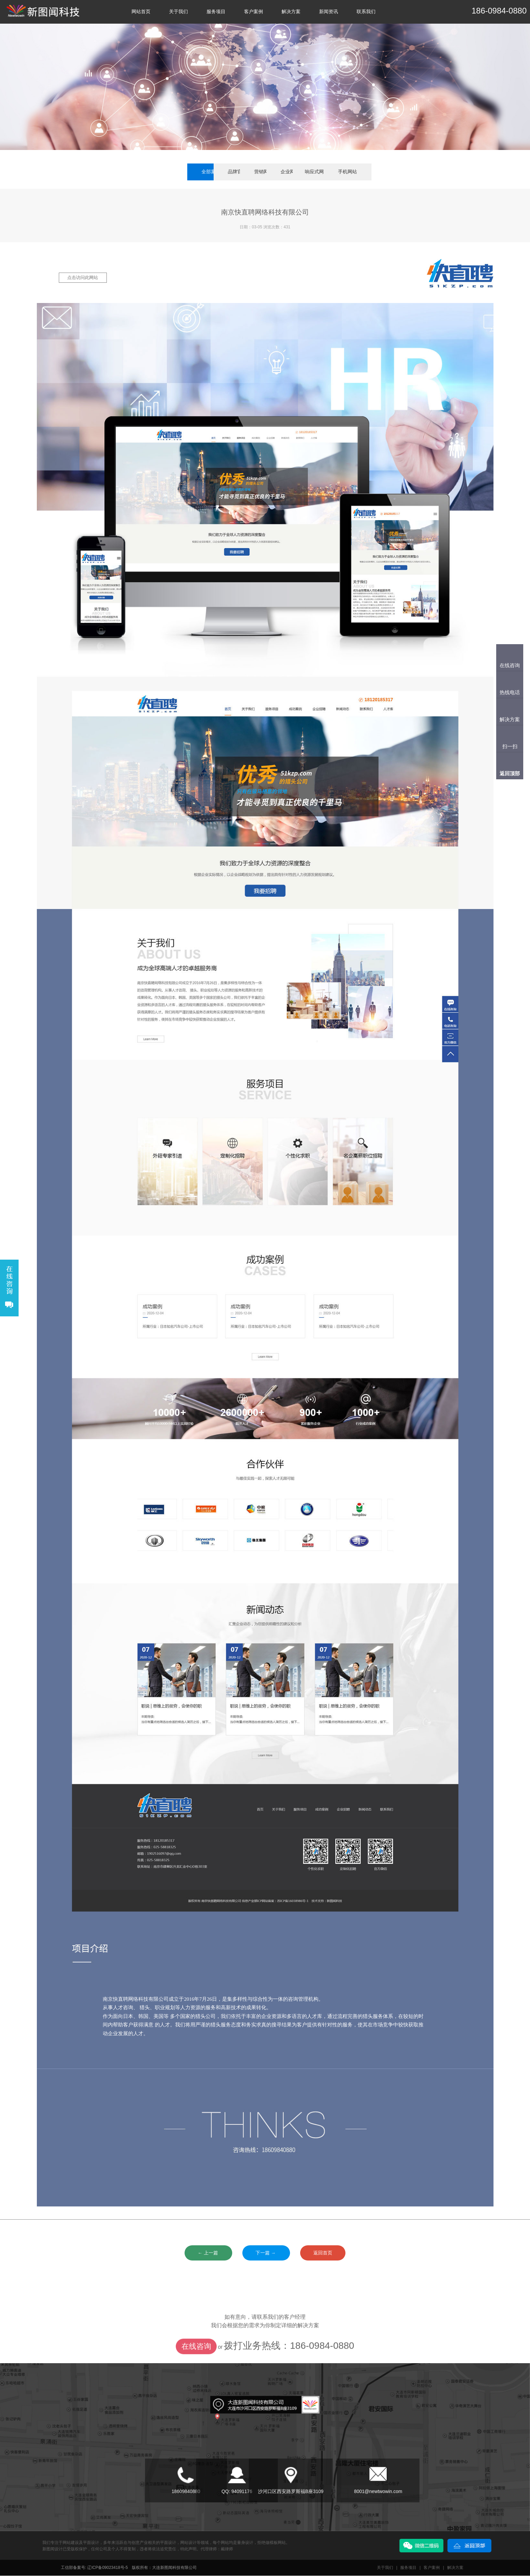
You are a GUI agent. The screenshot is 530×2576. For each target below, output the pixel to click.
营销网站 (236, 172)
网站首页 (140, 11)
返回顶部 (510, 773)
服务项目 (216, 11)
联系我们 (366, 11)
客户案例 (253, 11)
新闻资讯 (328, 11)
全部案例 (124, 172)
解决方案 (291, 11)
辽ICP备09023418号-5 (107, 2568)
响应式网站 (350, 172)
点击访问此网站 (82, 277)
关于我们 (178, 11)
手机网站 (406, 172)
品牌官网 (180, 172)
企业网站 (293, 172)
